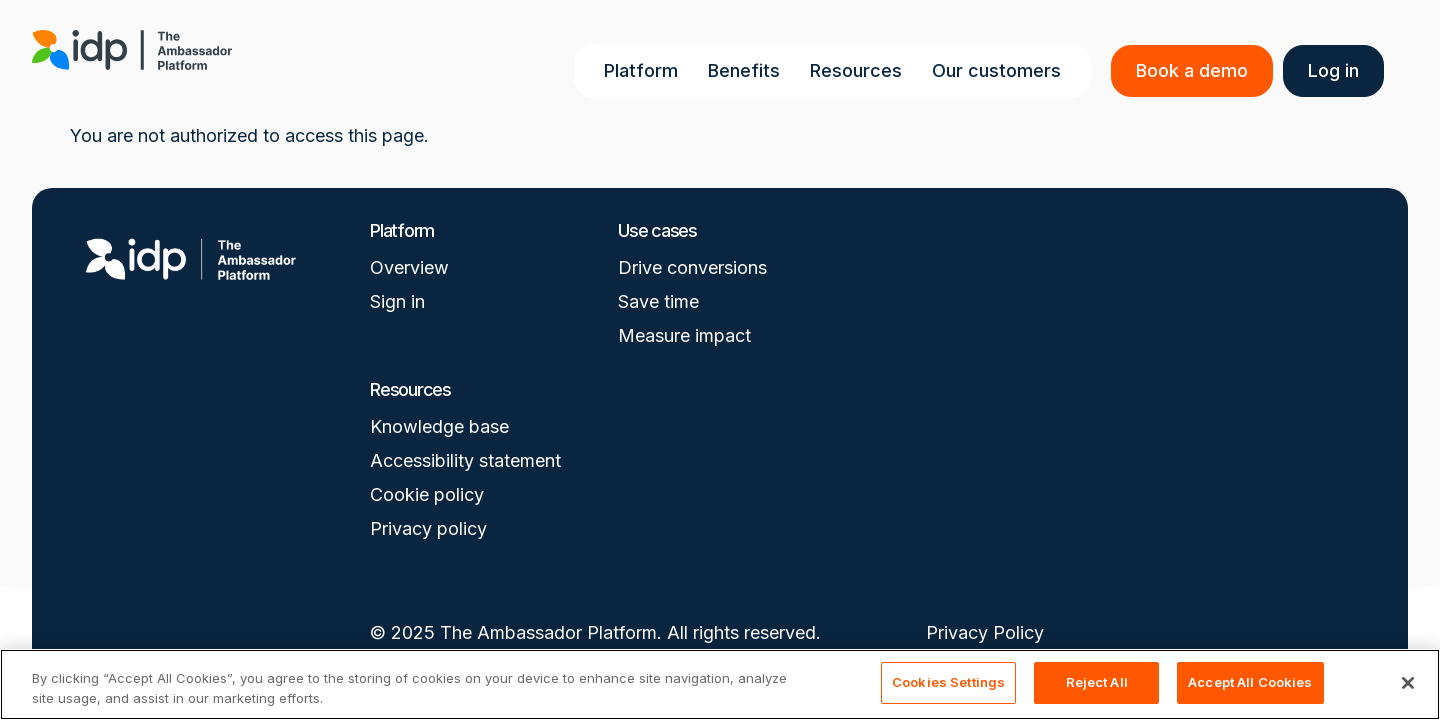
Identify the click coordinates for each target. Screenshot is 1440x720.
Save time (658, 301)
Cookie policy (427, 494)
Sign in (397, 301)
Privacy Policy (985, 632)
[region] (720, 684)
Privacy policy (428, 528)
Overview (409, 267)
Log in (1337, 70)
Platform (645, 70)
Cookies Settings (948, 682)
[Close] (1408, 683)
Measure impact (684, 335)
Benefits (748, 70)
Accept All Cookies (1250, 682)
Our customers (1000, 70)
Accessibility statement (465, 460)
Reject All (1097, 682)
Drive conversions (692, 267)
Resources (860, 70)
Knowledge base (439, 426)
